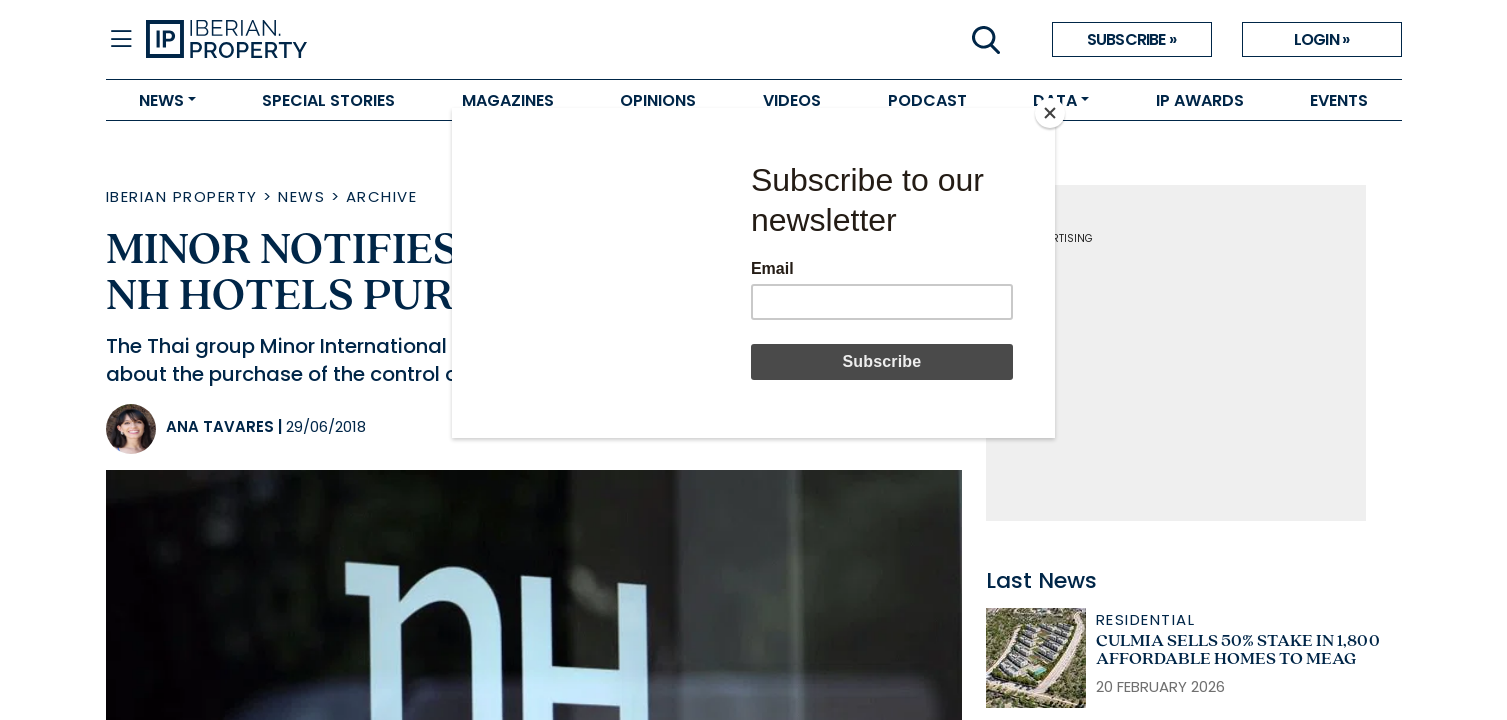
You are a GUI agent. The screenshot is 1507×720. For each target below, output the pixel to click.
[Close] (1050, 113)
